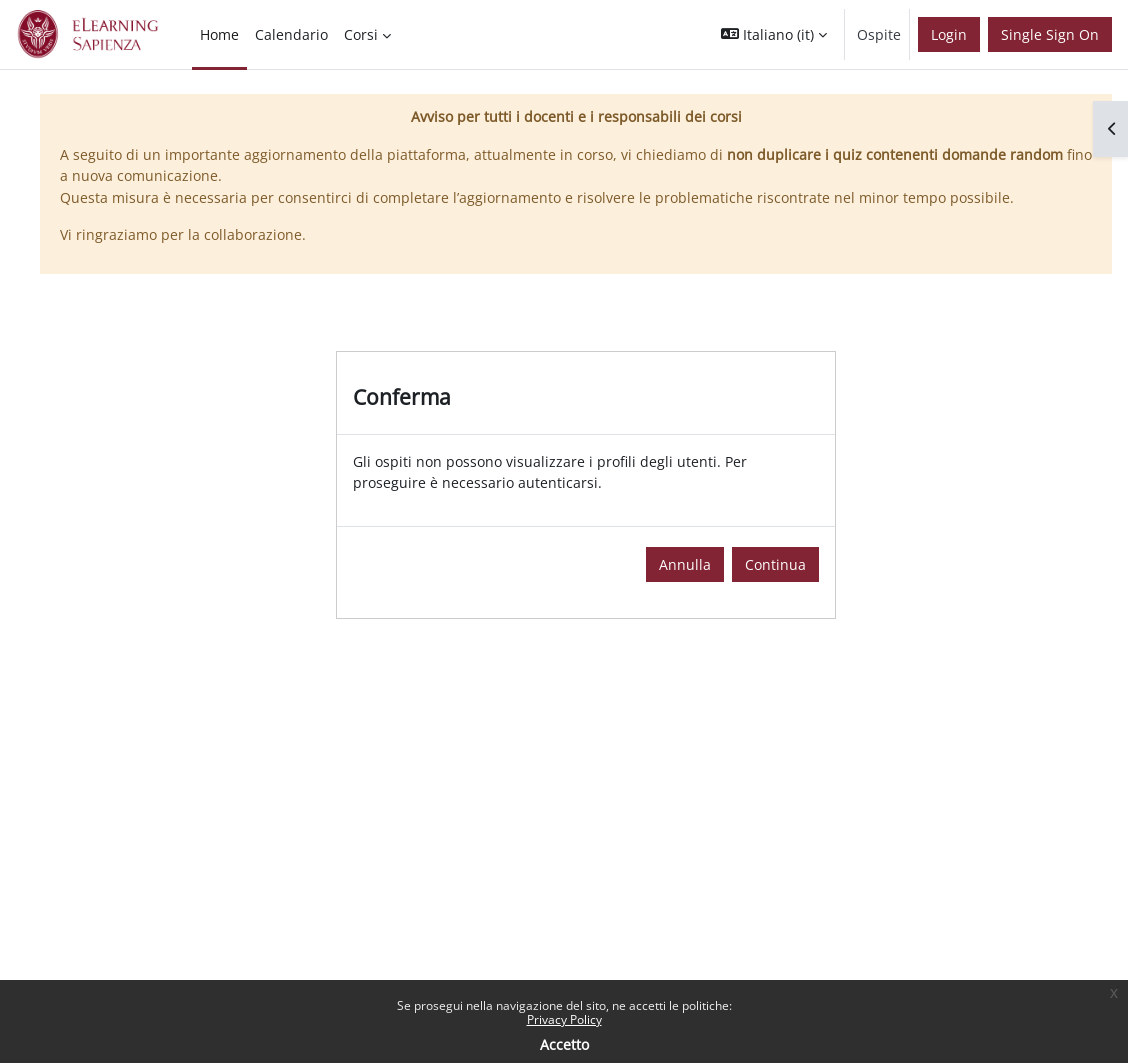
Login (949, 34)
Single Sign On (1050, 34)
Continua (775, 564)
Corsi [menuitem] (361, 34)
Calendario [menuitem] (291, 34)
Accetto (564, 1044)
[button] (774, 34)
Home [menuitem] (219, 34)
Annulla (685, 564)
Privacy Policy (564, 1019)
